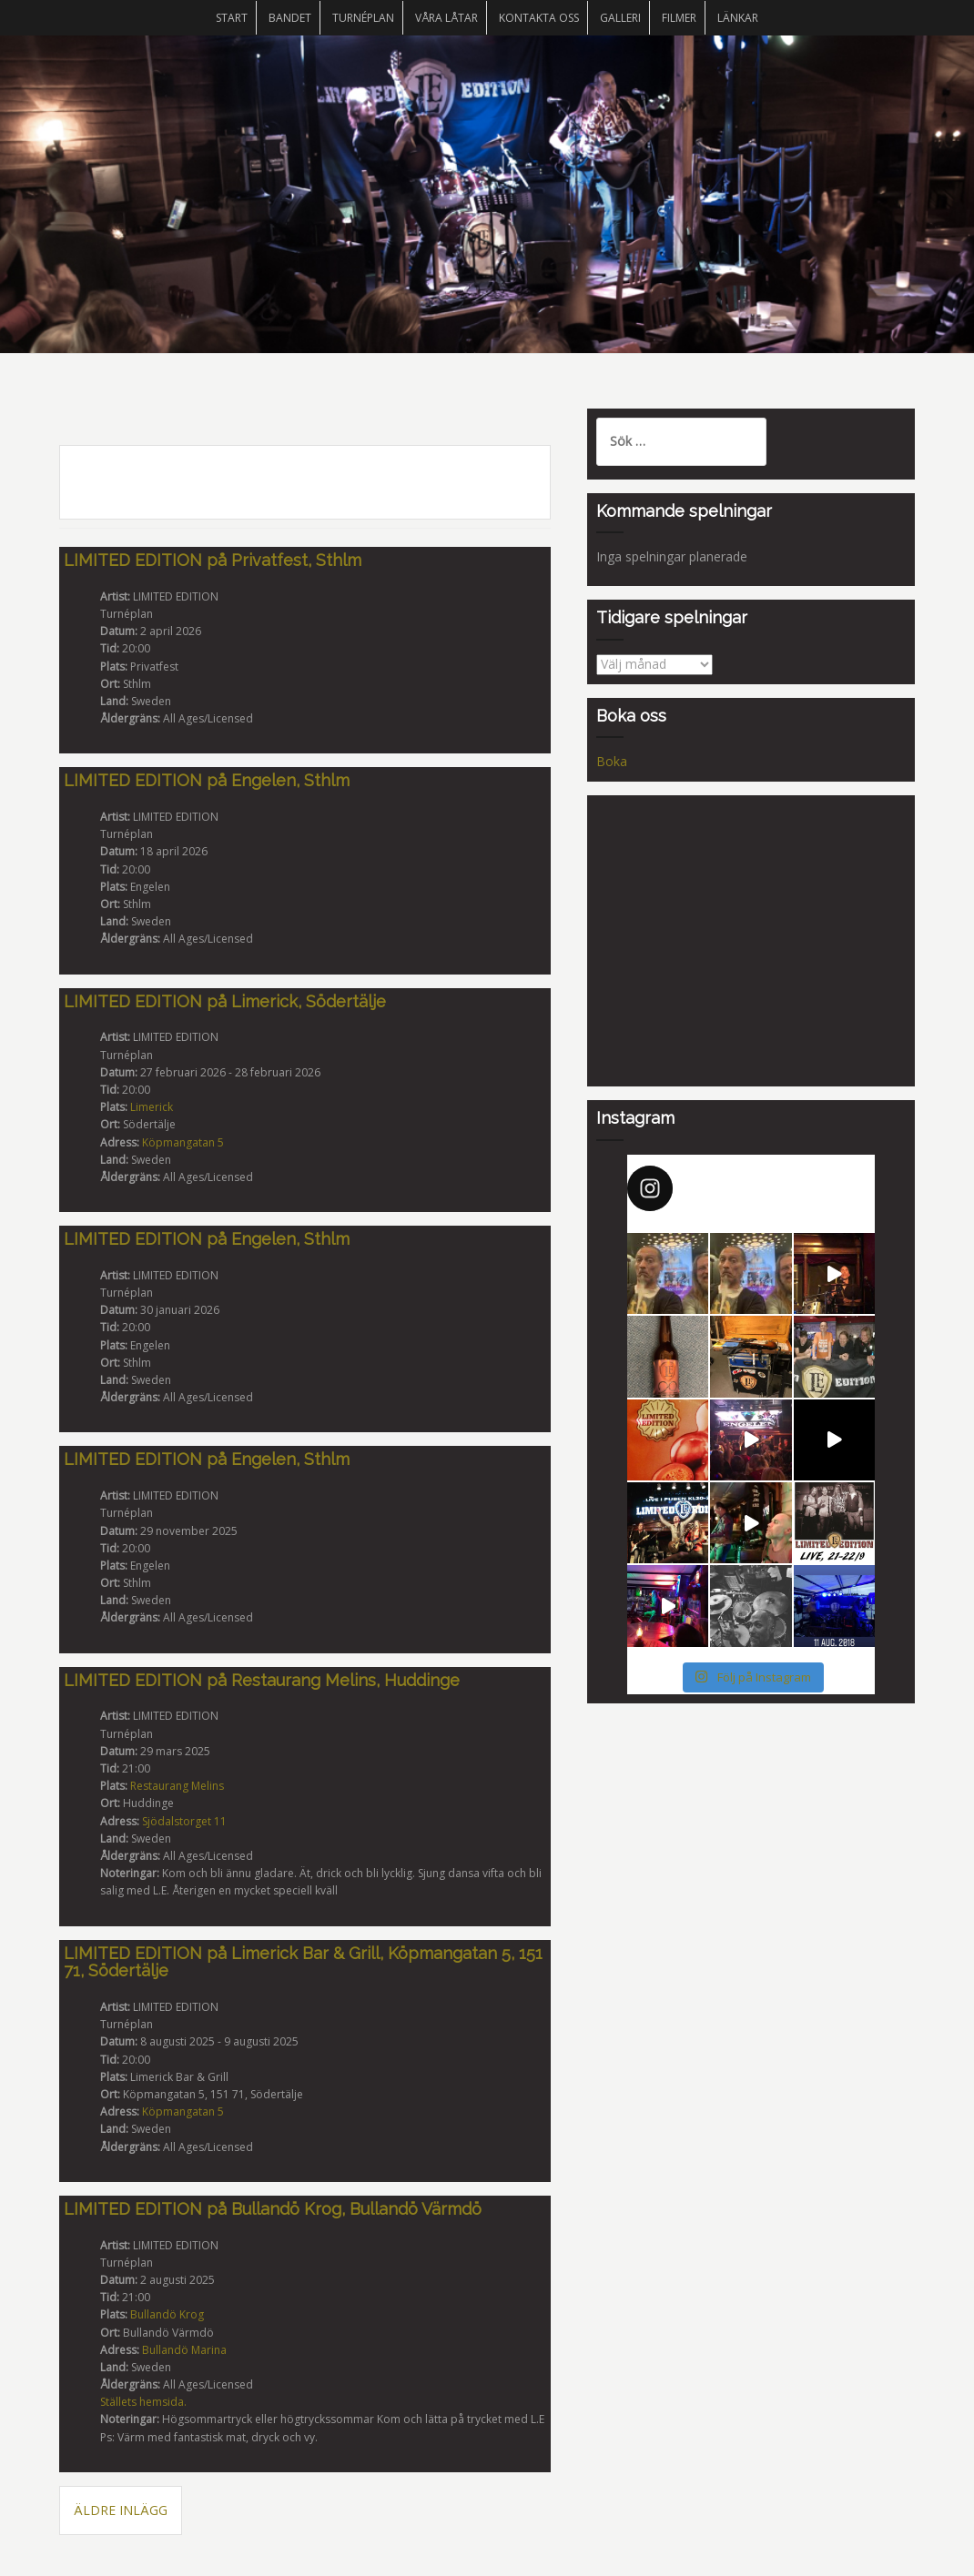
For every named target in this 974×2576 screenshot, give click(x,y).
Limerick (151, 1107)
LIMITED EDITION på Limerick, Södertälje (225, 1001)
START (232, 17)
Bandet (290, 17)
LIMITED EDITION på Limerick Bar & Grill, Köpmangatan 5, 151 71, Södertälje (303, 1962)
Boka (611, 761)
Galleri (620, 17)
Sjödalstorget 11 (184, 1821)
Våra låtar (446, 17)
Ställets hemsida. (143, 2401)
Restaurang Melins (177, 1785)
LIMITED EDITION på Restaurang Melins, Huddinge (262, 1680)
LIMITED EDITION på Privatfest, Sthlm (212, 560)
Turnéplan (363, 17)
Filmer (679, 17)
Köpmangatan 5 (183, 1142)
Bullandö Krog (167, 2314)
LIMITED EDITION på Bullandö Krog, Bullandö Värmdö (273, 2208)
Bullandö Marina (184, 2350)
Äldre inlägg (120, 2510)
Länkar (737, 17)
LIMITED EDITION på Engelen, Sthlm (207, 780)
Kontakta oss (539, 17)
